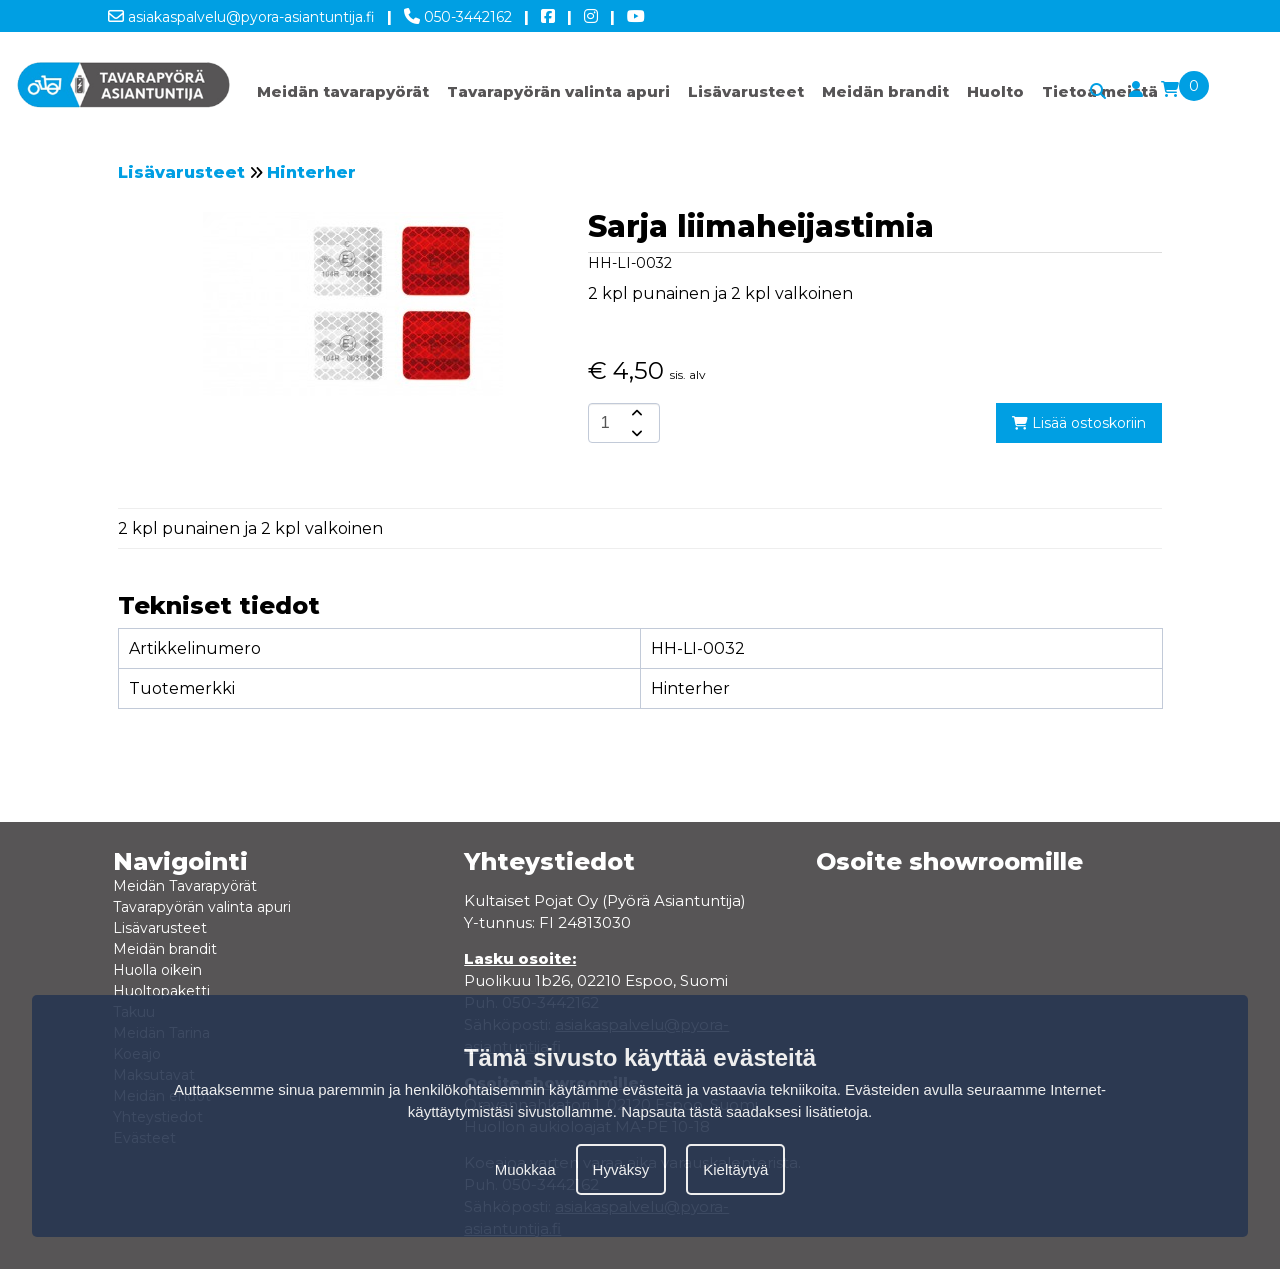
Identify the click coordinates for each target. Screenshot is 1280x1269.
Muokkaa (525, 1169)
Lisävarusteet (746, 91)
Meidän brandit (885, 91)
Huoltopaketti (161, 991)
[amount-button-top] (635, 413)
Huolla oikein (157, 970)
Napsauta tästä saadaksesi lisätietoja (744, 1111)
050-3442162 (458, 13)
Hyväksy (621, 1169)
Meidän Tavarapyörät (185, 886)
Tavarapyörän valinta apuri (558, 91)
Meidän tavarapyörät (343, 91)
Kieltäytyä (735, 1169)
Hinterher (311, 172)
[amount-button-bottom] (635, 433)
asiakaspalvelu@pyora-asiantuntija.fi (241, 13)
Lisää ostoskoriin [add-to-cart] (1079, 423)
